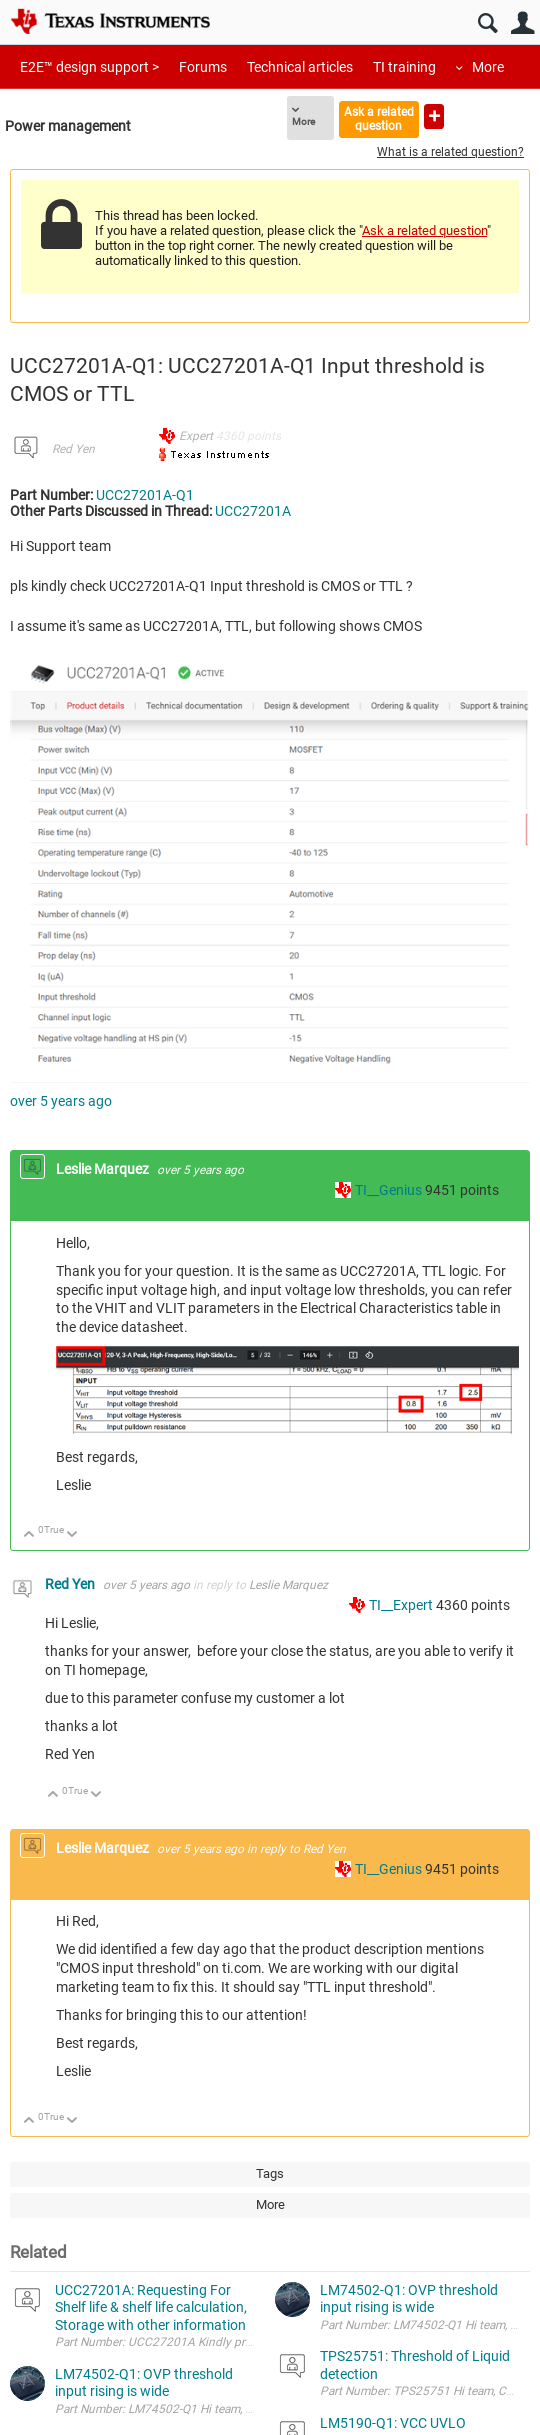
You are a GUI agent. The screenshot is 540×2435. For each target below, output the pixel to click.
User (522, 23)
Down (72, 1535)
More (488, 67)
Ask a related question (379, 118)
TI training (404, 67)
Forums (203, 67)
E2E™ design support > (89, 67)
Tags (270, 2173)
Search (487, 23)
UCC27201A (253, 511)
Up (29, 1535)
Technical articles (300, 67)
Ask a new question (434, 116)
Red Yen (73, 449)
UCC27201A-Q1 (145, 495)
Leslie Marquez (104, 1169)
